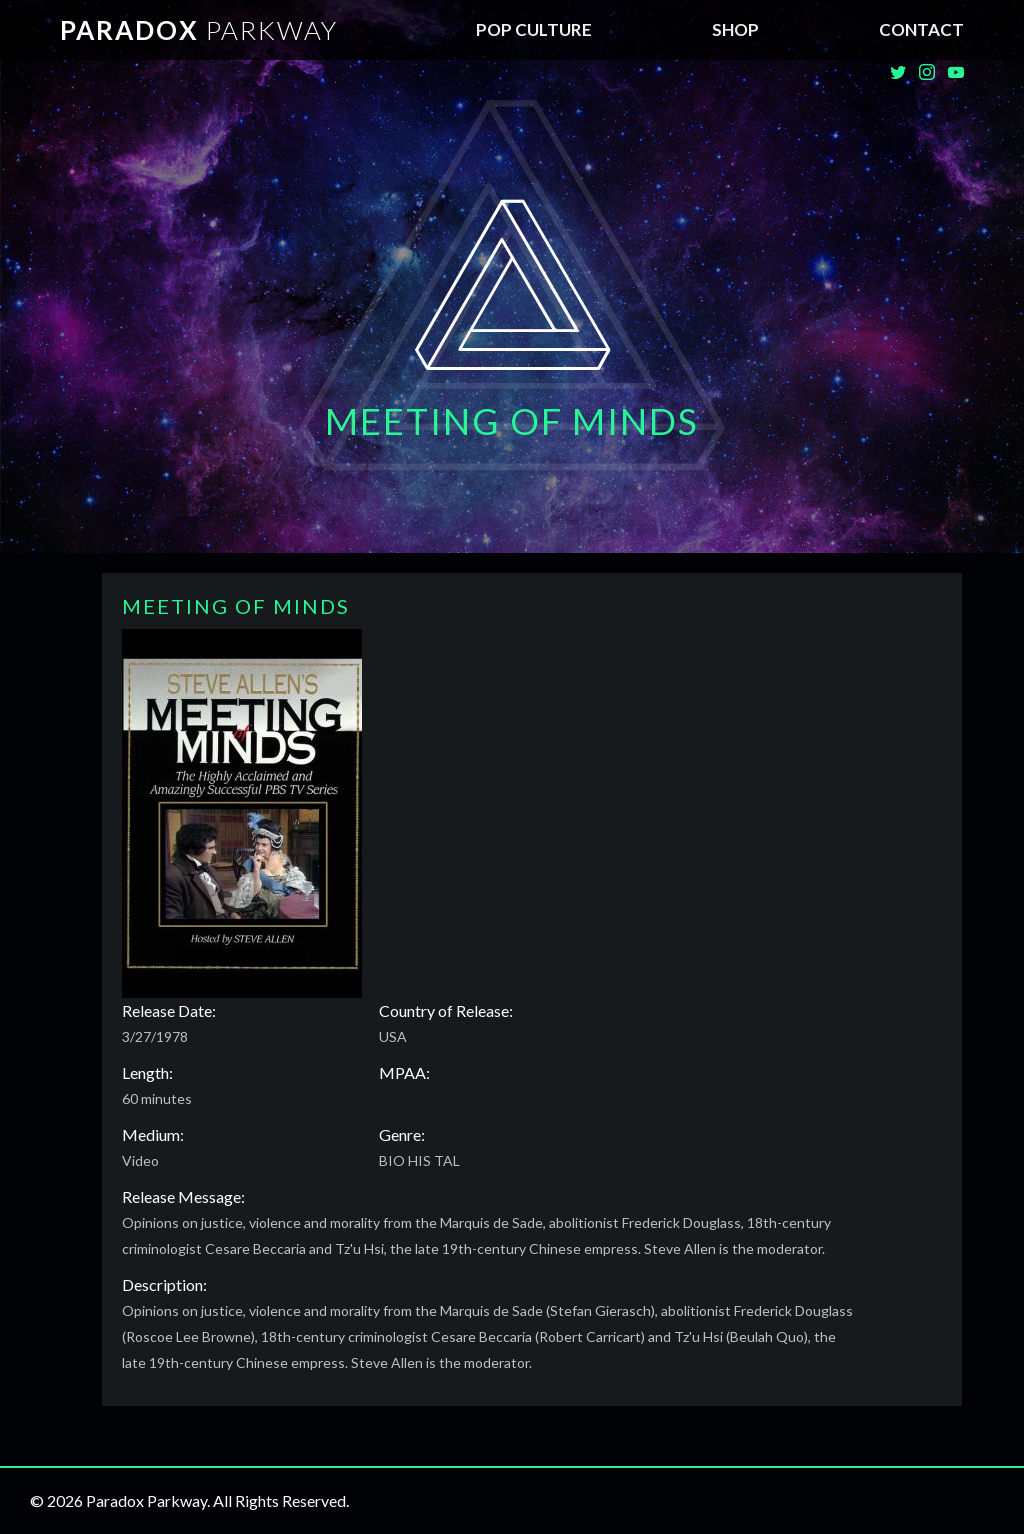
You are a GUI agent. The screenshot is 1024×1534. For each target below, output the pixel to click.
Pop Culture (534, 29)
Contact (921, 29)
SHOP (735, 29)
